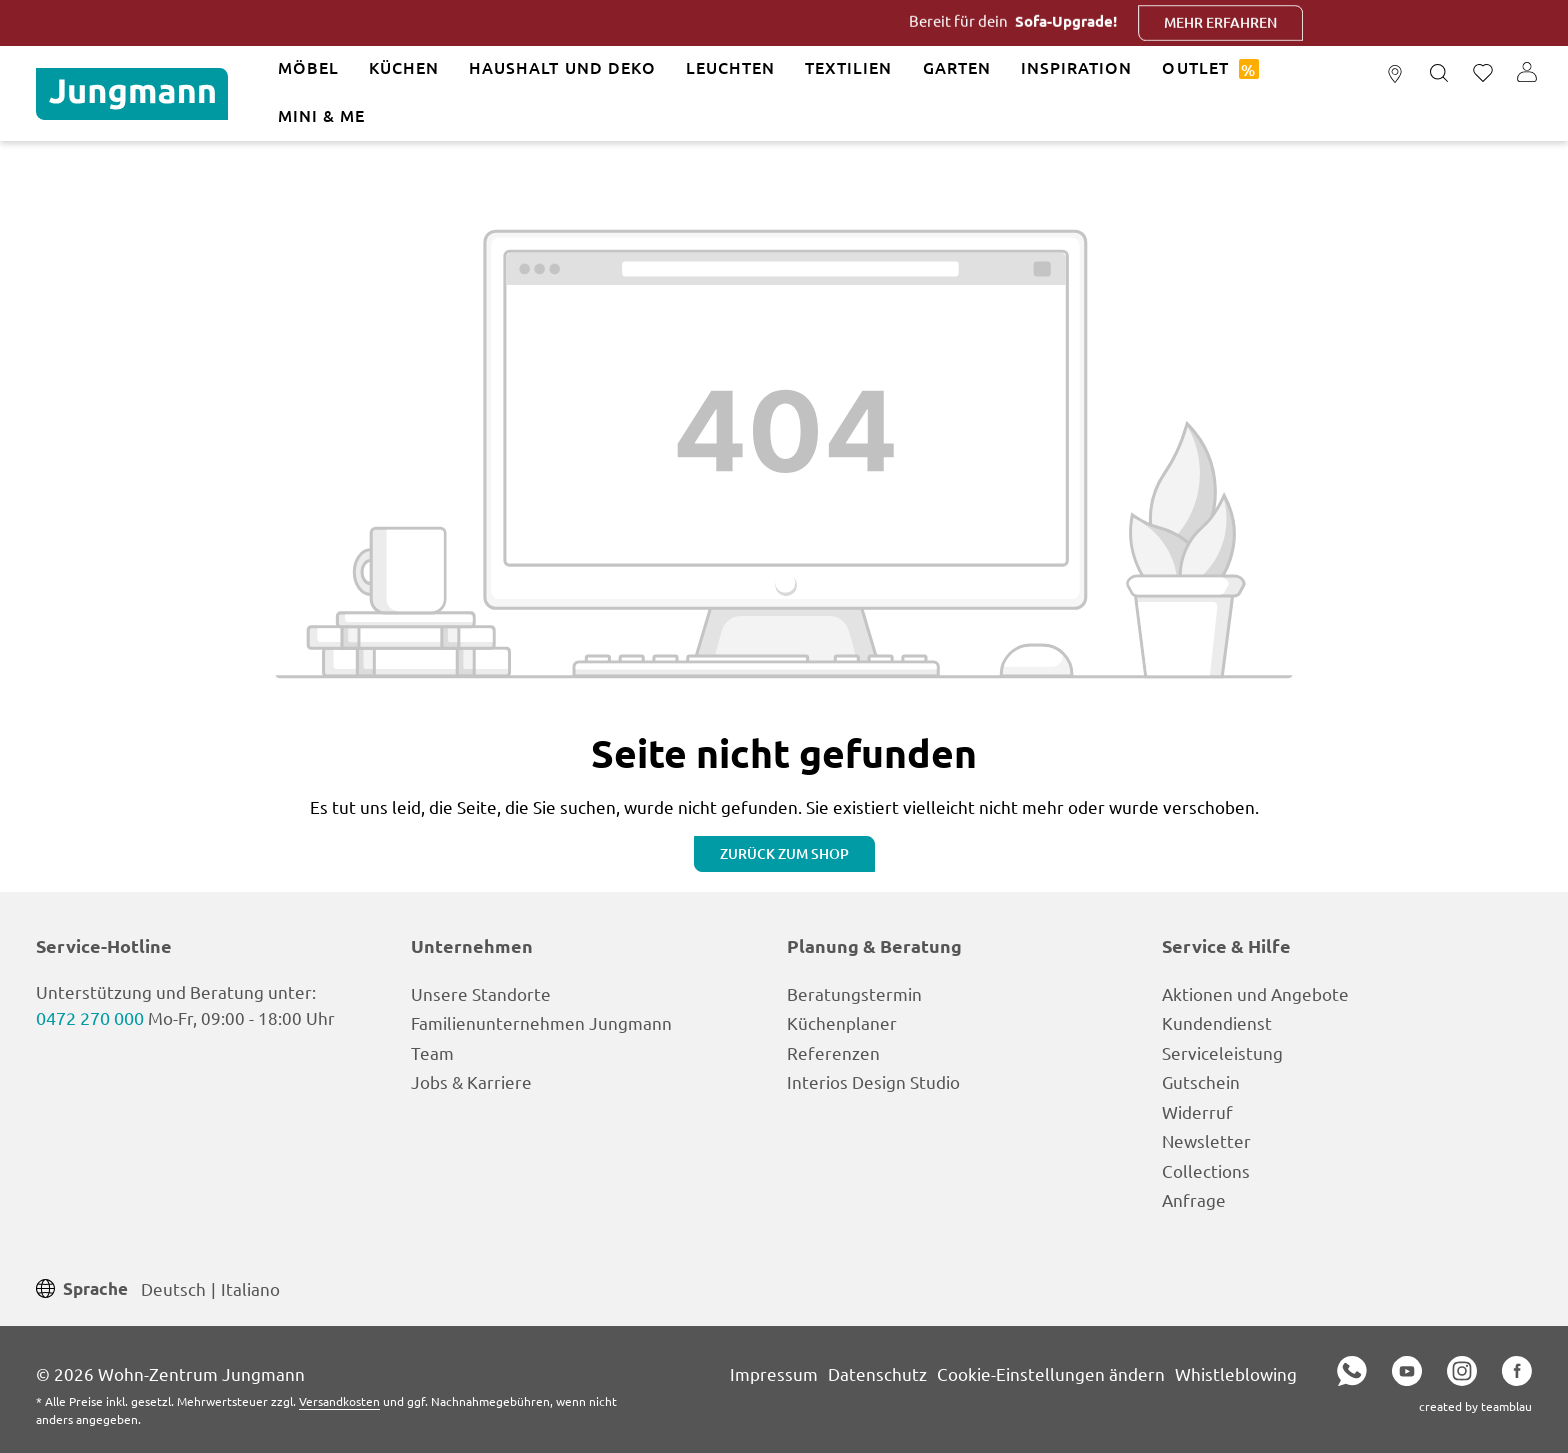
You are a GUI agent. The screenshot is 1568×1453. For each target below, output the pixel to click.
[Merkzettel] (1483, 74)
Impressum (774, 1373)
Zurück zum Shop (784, 853)
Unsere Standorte (481, 993)
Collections (1206, 1170)
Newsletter (1206, 1140)
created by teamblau (1475, 1406)
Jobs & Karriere (471, 1081)
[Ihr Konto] (1527, 74)
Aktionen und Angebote (1255, 993)
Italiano (250, 1287)
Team (432, 1052)
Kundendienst (1217, 1022)
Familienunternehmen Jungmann (541, 1022)
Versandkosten (339, 1401)
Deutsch (173, 1287)
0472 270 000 (90, 1017)
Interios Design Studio (873, 1081)
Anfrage (1194, 1199)
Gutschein (1201, 1081)
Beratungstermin (854, 993)
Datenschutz (877, 1373)
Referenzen (833, 1052)
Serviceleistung (1222, 1052)
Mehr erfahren (1259, 22)
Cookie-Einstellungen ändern (1051, 1373)
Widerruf (1197, 1111)
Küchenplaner (842, 1022)
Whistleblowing (1236, 1373)
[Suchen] (1439, 74)
